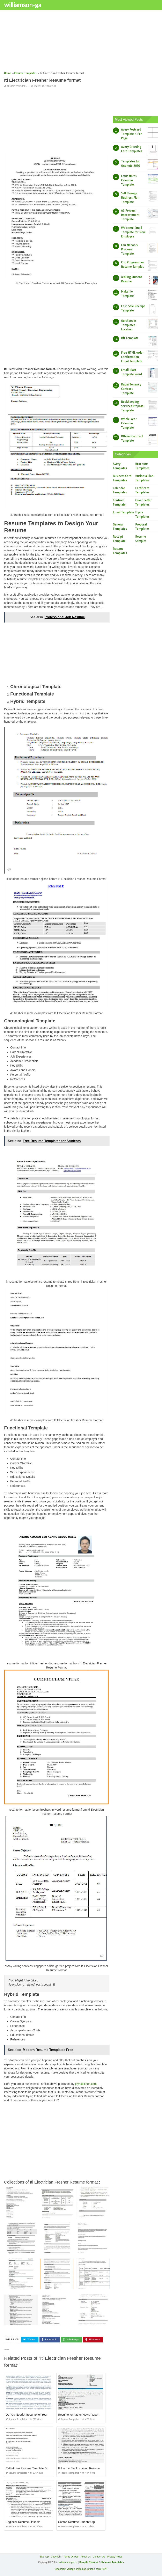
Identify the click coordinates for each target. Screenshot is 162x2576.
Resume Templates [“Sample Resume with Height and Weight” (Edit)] (112, 2562)
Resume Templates (17, 86)
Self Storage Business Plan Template (130, 197)
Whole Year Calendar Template (129, 423)
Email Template (123, 512)
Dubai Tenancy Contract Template (131, 389)
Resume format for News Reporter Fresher (85, 2414)
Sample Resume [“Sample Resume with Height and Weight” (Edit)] (88, 2562)
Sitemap (44, 2556)
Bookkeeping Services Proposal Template (132, 406)
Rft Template (130, 338)
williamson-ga (22, 4)
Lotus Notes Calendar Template (129, 180)
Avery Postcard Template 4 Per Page (131, 134)
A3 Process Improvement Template (130, 215)
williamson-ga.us (68, 2562)
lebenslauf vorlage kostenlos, (71, 2569)
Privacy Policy (114, 2556)
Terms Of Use (70, 2556)
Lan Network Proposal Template (129, 249)
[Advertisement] (81, 42)
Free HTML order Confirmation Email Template (132, 357)
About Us (86, 2556)
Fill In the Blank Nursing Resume (79, 2468)
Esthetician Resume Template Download (31, 2468)
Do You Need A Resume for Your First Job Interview (39, 2414)
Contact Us (99, 2556)
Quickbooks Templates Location (128, 325)
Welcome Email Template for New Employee (133, 232)
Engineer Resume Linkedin (23, 2522)
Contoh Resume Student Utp (76, 2522)
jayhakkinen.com (86, 2083)
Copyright (56, 2556)
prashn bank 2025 (97, 2569)
